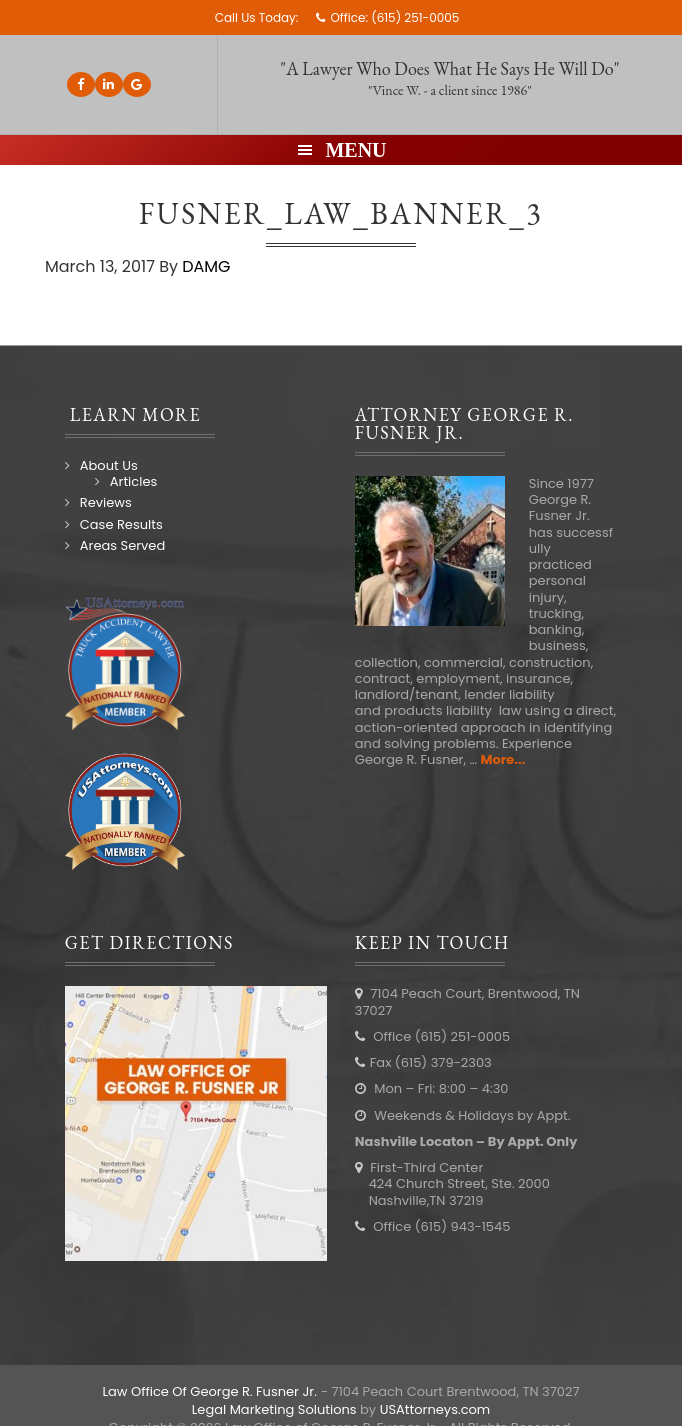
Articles (133, 481)
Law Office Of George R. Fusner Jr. (209, 1391)
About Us (109, 465)
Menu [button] (355, 150)
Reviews (106, 502)
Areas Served (122, 545)
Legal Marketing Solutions (274, 1409)
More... (503, 759)
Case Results (121, 524)
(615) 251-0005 (415, 17)
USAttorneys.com (435, 1409)
